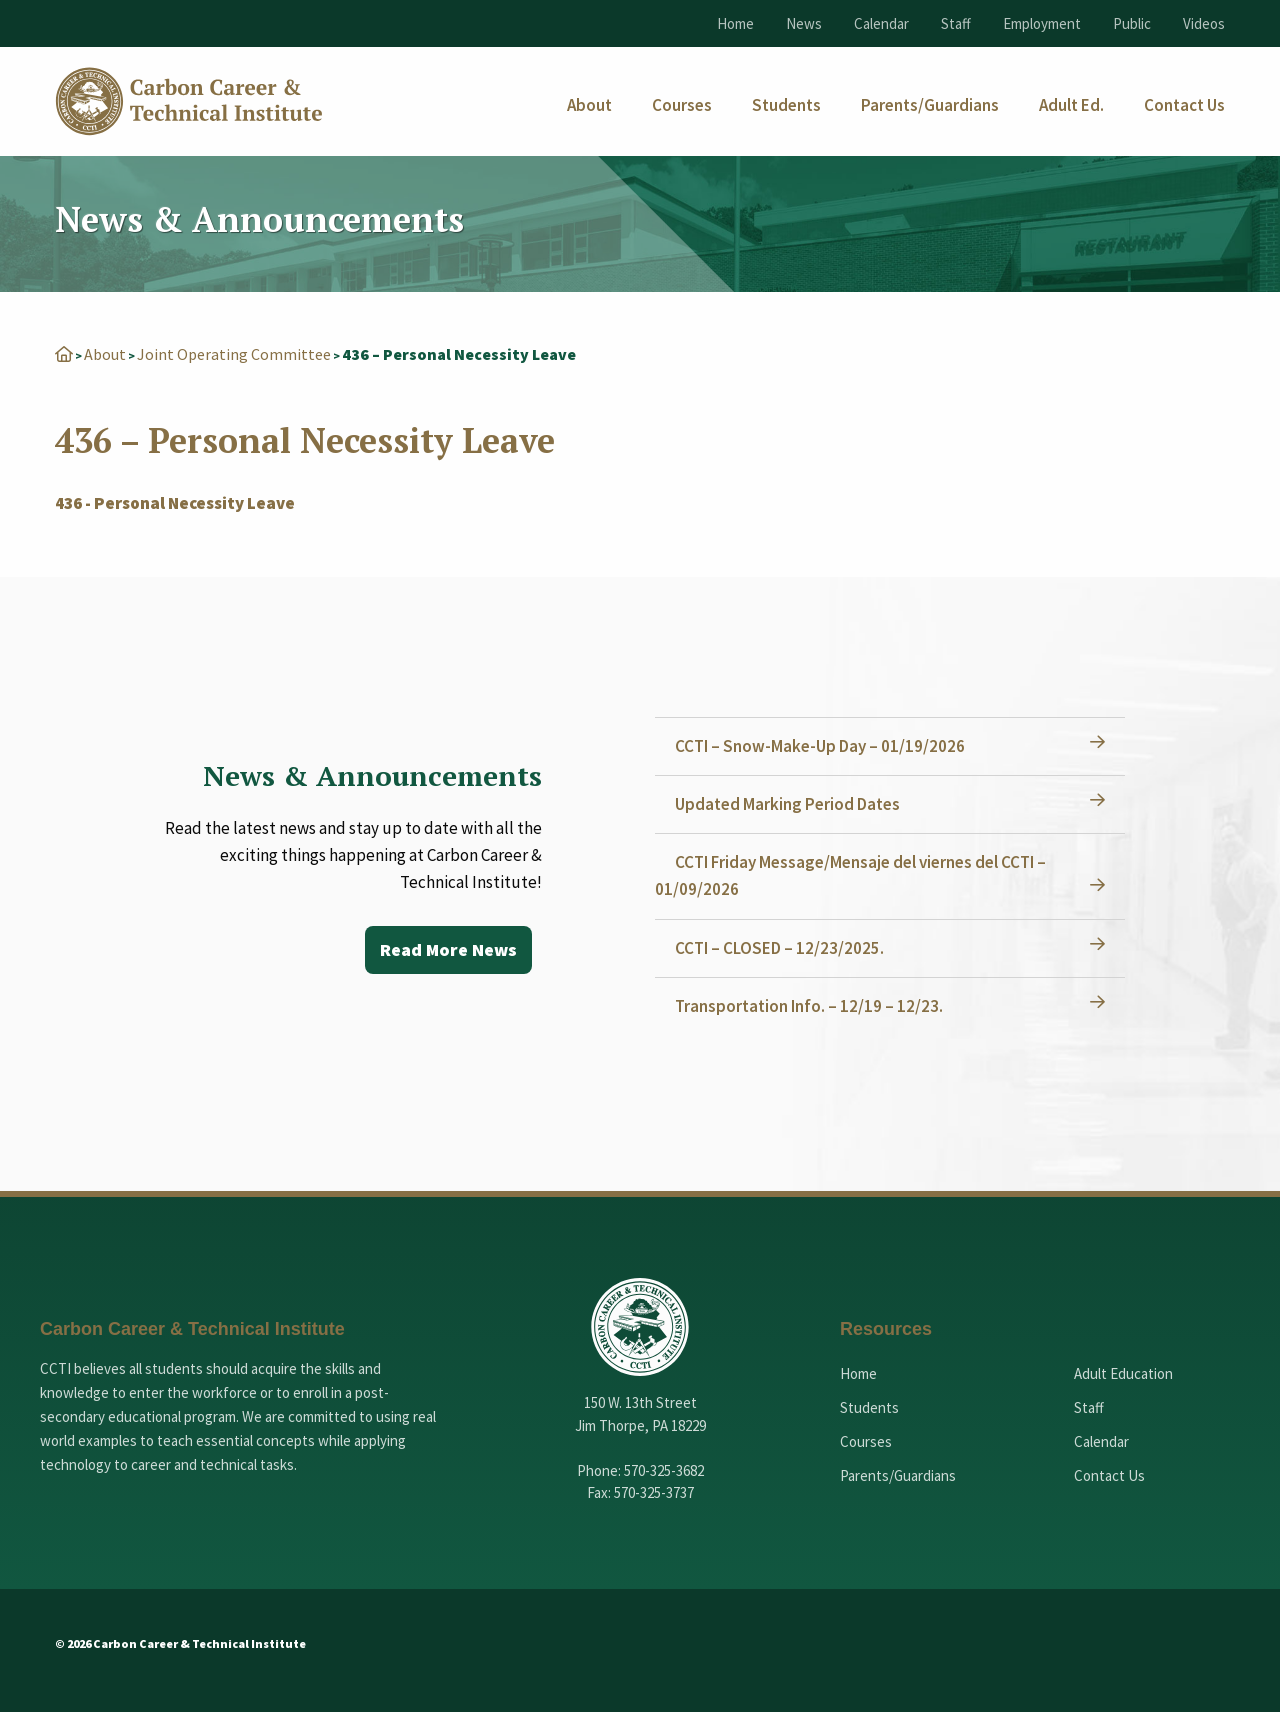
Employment (1042, 23)
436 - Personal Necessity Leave (175, 503)
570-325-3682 (664, 1470)
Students (869, 1407)
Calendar (881, 23)
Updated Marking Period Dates (787, 804)
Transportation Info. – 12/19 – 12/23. (809, 1006)
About (105, 354)
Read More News (448, 949)
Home (735, 23)
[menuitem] (589, 105)
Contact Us (1109, 1475)
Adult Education (1123, 1373)
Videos (1204, 23)
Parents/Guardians (898, 1475)
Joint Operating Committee (234, 354)
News (804, 23)
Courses (866, 1441)
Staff (956, 23)
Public (1132, 23)
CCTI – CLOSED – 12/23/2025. (779, 948)
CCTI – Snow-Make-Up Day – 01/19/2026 (820, 746)
